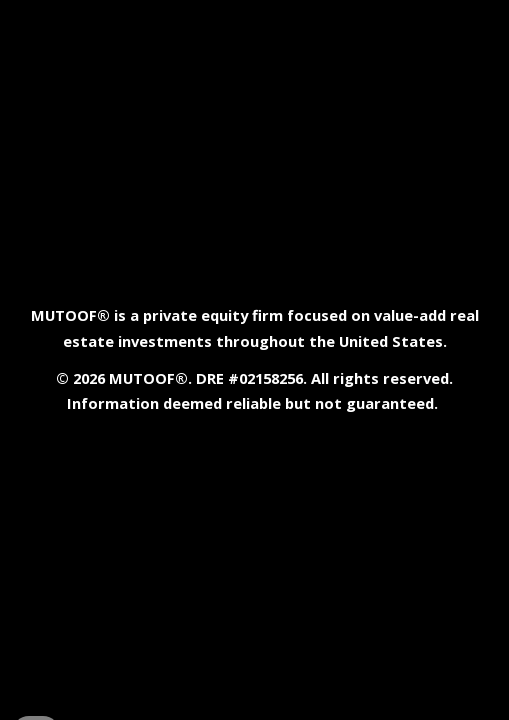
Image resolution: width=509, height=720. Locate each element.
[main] (254, 360)
